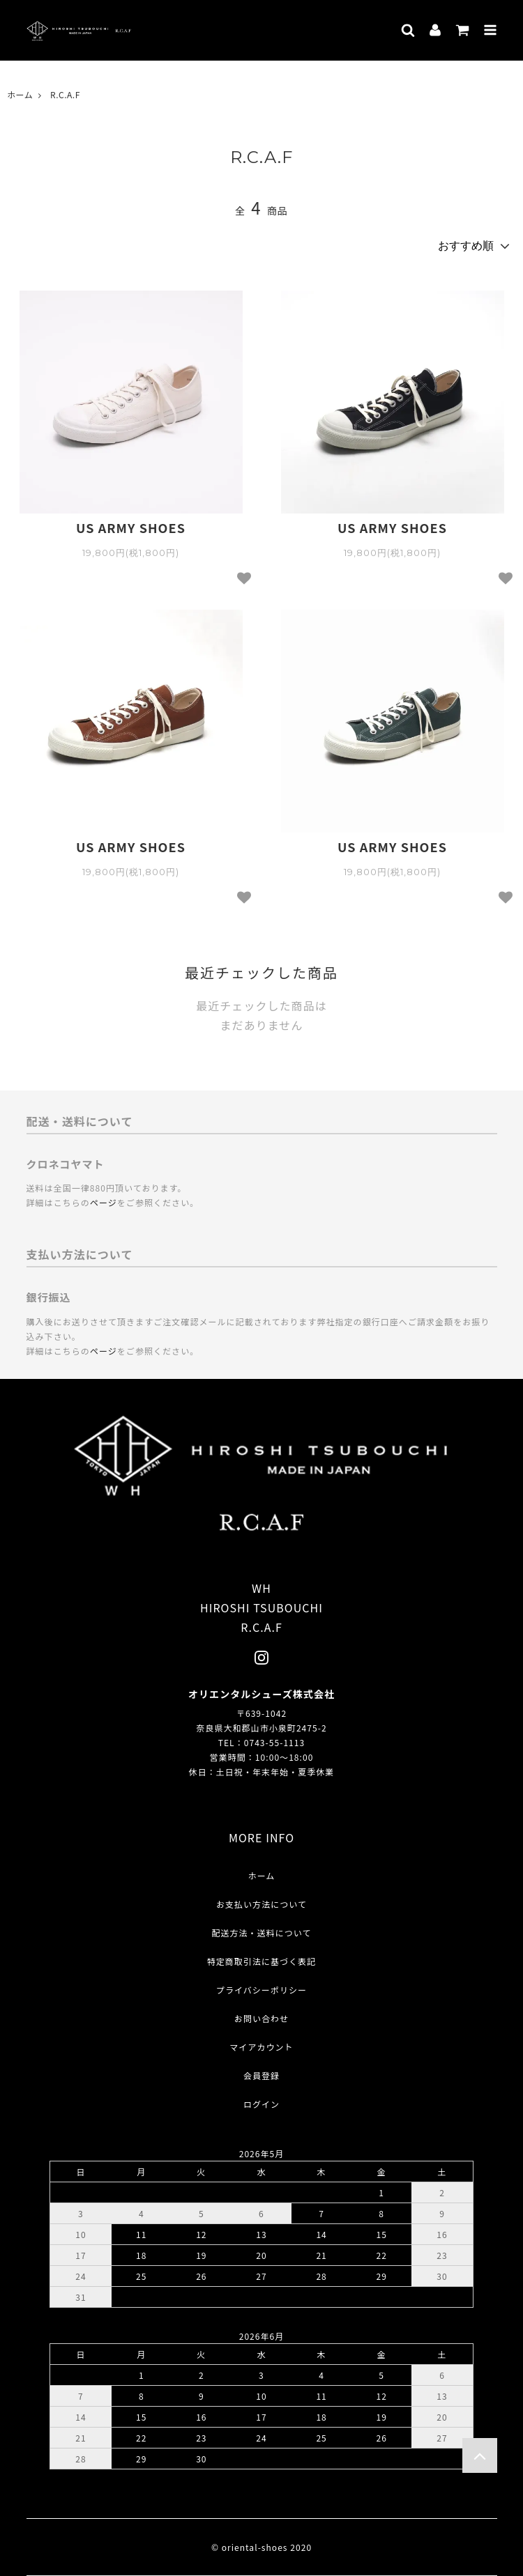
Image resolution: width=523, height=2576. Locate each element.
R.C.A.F (65, 94)
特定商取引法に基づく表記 (262, 1961)
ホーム (20, 94)
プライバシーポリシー (261, 1990)
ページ (103, 1202)
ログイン (261, 2104)
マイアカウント (261, 2047)
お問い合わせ (261, 2018)
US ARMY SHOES (130, 528)
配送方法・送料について (261, 1932)
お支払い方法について (261, 1904)
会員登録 (261, 2075)
